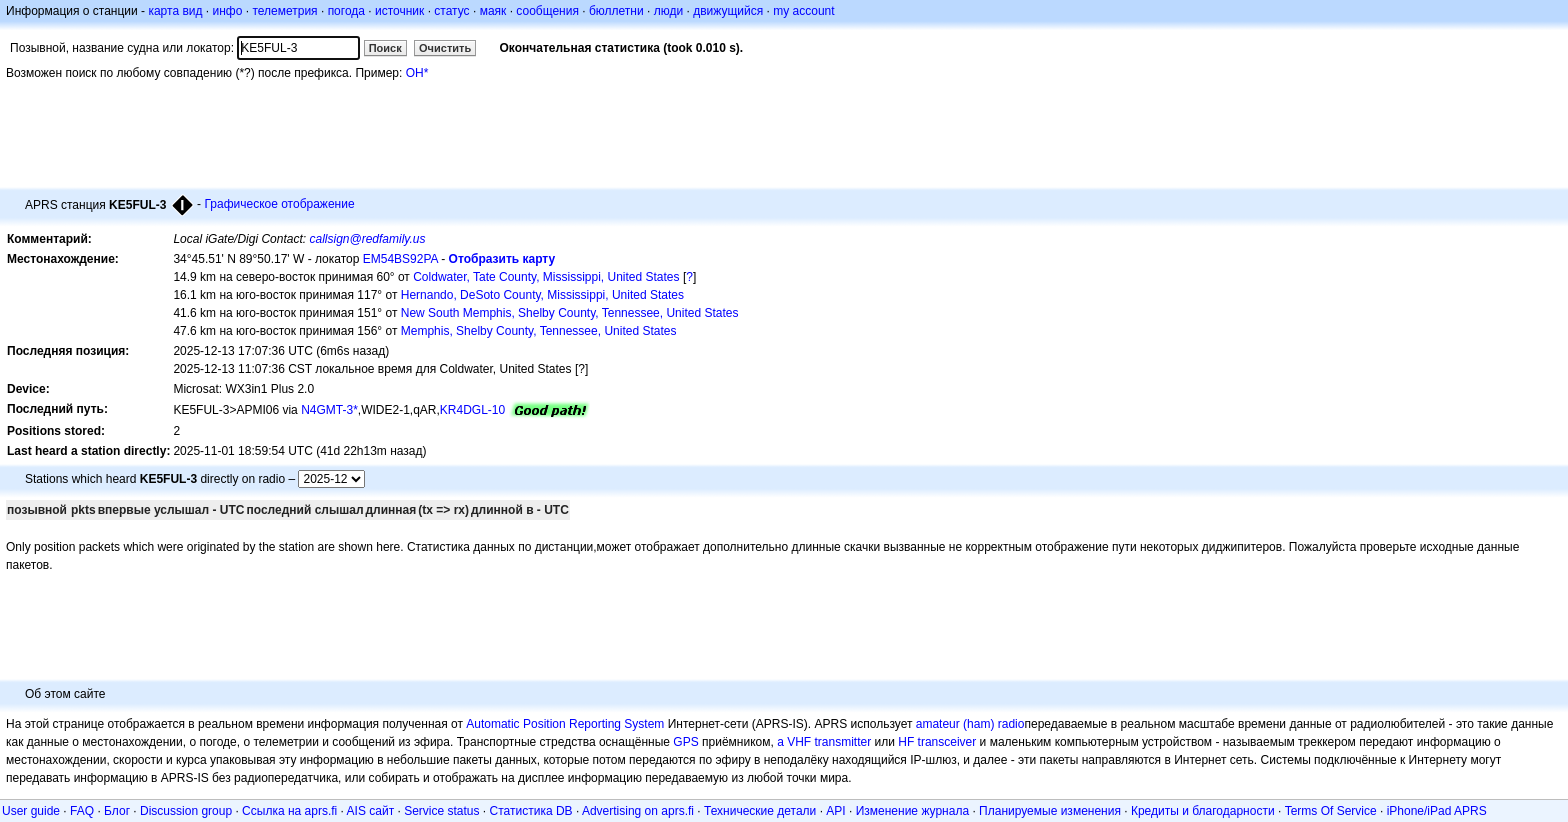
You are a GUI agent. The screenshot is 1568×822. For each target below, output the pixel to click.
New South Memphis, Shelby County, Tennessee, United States (570, 313)
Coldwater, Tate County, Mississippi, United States (546, 277)
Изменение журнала (912, 811)
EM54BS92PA (400, 259)
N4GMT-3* (329, 410)
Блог (117, 811)
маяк (493, 11)
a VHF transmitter (824, 742)
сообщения (547, 11)
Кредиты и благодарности (1203, 811)
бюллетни (616, 11)
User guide (31, 811)
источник (399, 11)
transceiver (947, 742)
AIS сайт (371, 811)
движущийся (728, 11)
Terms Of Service (1331, 811)
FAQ (82, 811)
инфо (227, 11)
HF (906, 742)
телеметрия (284, 11)
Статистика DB (531, 811)
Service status (441, 811)
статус (451, 11)
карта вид (175, 11)
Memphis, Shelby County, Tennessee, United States (539, 331)
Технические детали (760, 811)
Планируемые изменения (1050, 811)
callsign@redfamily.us (367, 239)
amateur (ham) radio (970, 724)
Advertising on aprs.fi (638, 811)
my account (803, 11)
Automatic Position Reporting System (565, 724)
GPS (685, 742)
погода (346, 11)
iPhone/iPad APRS (1437, 811)
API (835, 811)
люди (668, 11)
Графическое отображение (279, 204)
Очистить (445, 48)
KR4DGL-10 (472, 410)
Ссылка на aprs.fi (289, 811)
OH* (417, 73)
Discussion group (186, 811)
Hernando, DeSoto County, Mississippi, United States (542, 295)
